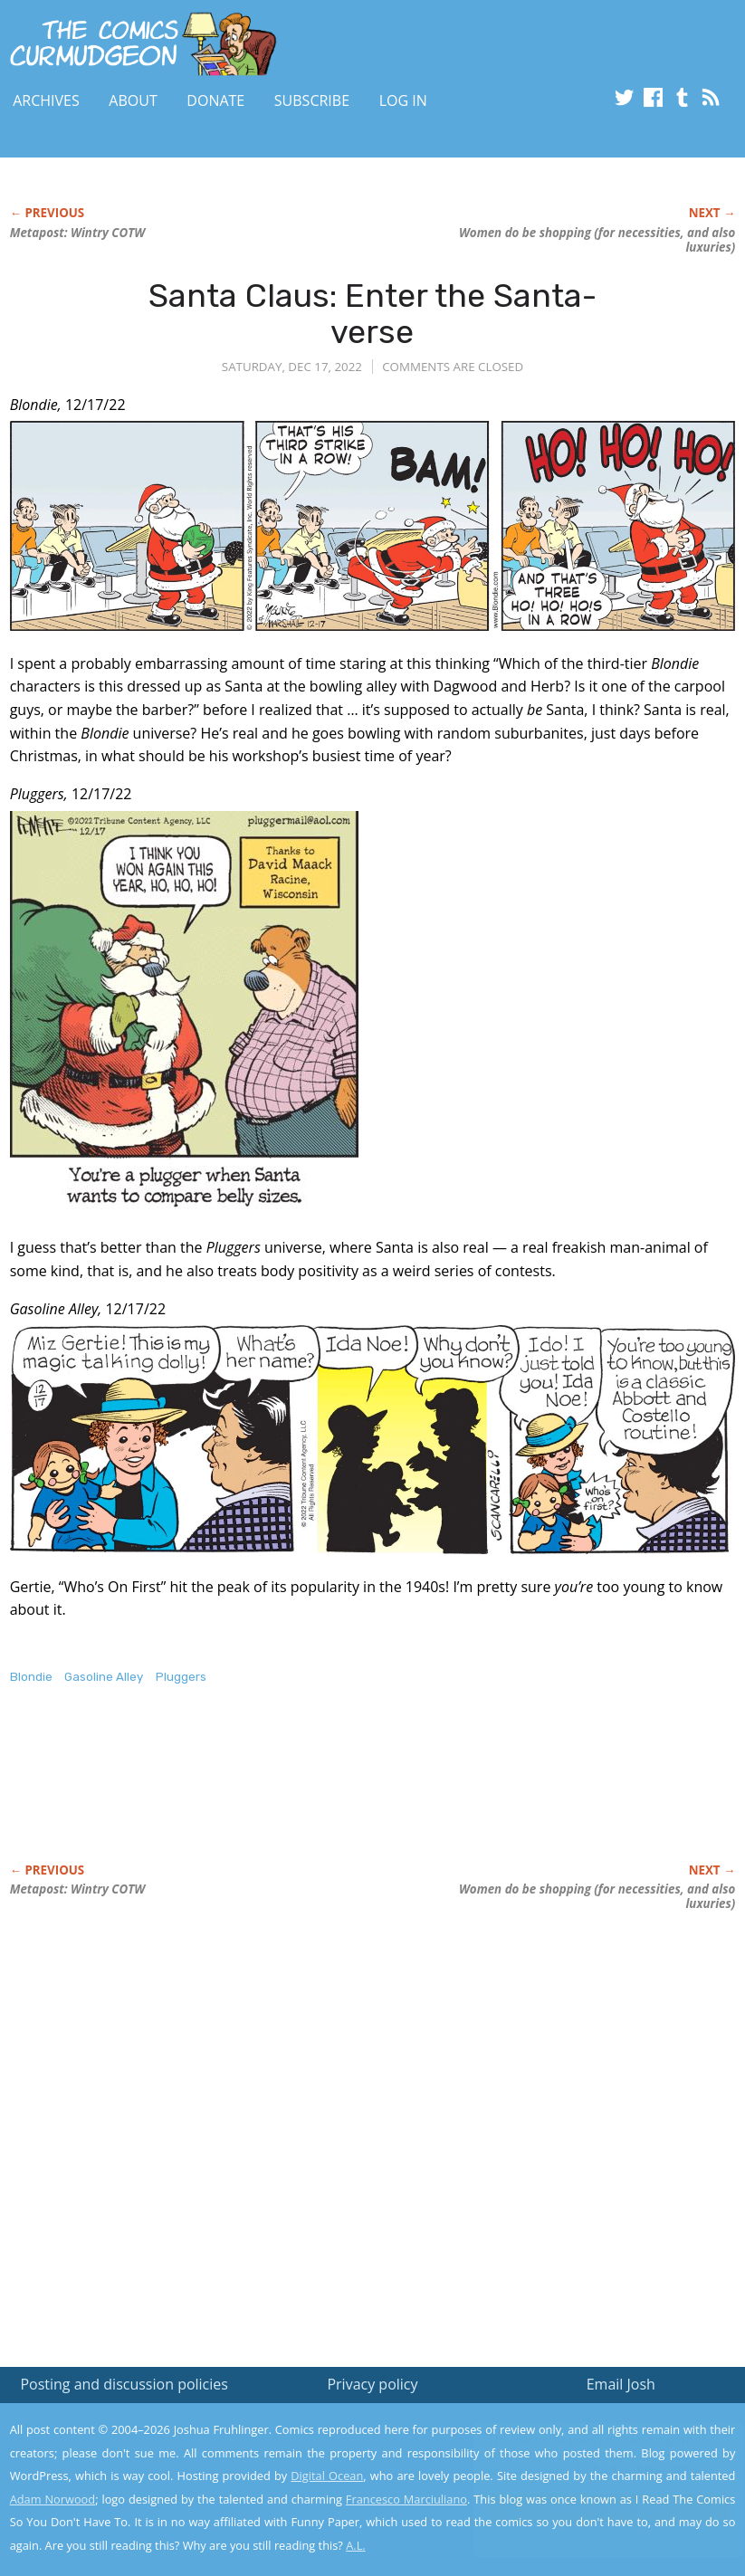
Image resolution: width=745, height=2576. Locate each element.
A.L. (356, 2545)
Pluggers (181, 1677)
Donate (215, 100)
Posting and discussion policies (124, 2384)
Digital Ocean (327, 2475)
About (133, 100)
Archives (46, 100)
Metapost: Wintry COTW (78, 232)
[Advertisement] (339, 1793)
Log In (403, 100)
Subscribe (311, 100)
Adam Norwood (53, 2499)
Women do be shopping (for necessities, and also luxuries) (597, 239)
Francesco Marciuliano (406, 2499)
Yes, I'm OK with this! (591, 2508)
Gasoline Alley (103, 1677)
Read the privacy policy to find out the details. (583, 2463)
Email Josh (621, 2384)
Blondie (31, 1677)
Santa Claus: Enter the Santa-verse (372, 313)
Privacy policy (372, 2384)
